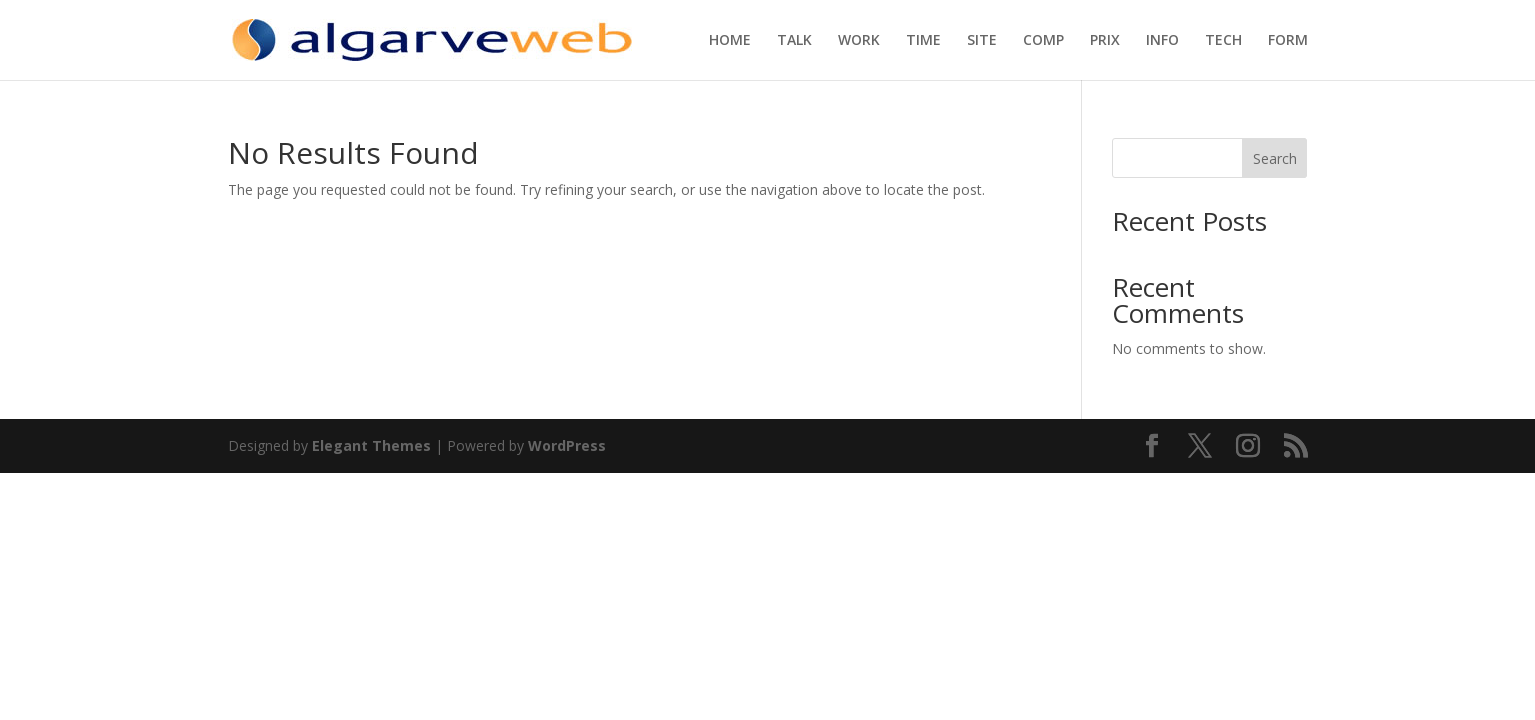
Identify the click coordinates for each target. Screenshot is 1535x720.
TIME (923, 41)
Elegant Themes (371, 445)
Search (1275, 158)
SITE (982, 41)
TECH (1223, 41)
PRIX (1105, 41)
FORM (1288, 41)
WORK (859, 41)
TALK (794, 41)
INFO (1162, 41)
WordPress (567, 445)
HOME (730, 41)
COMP (1043, 41)
